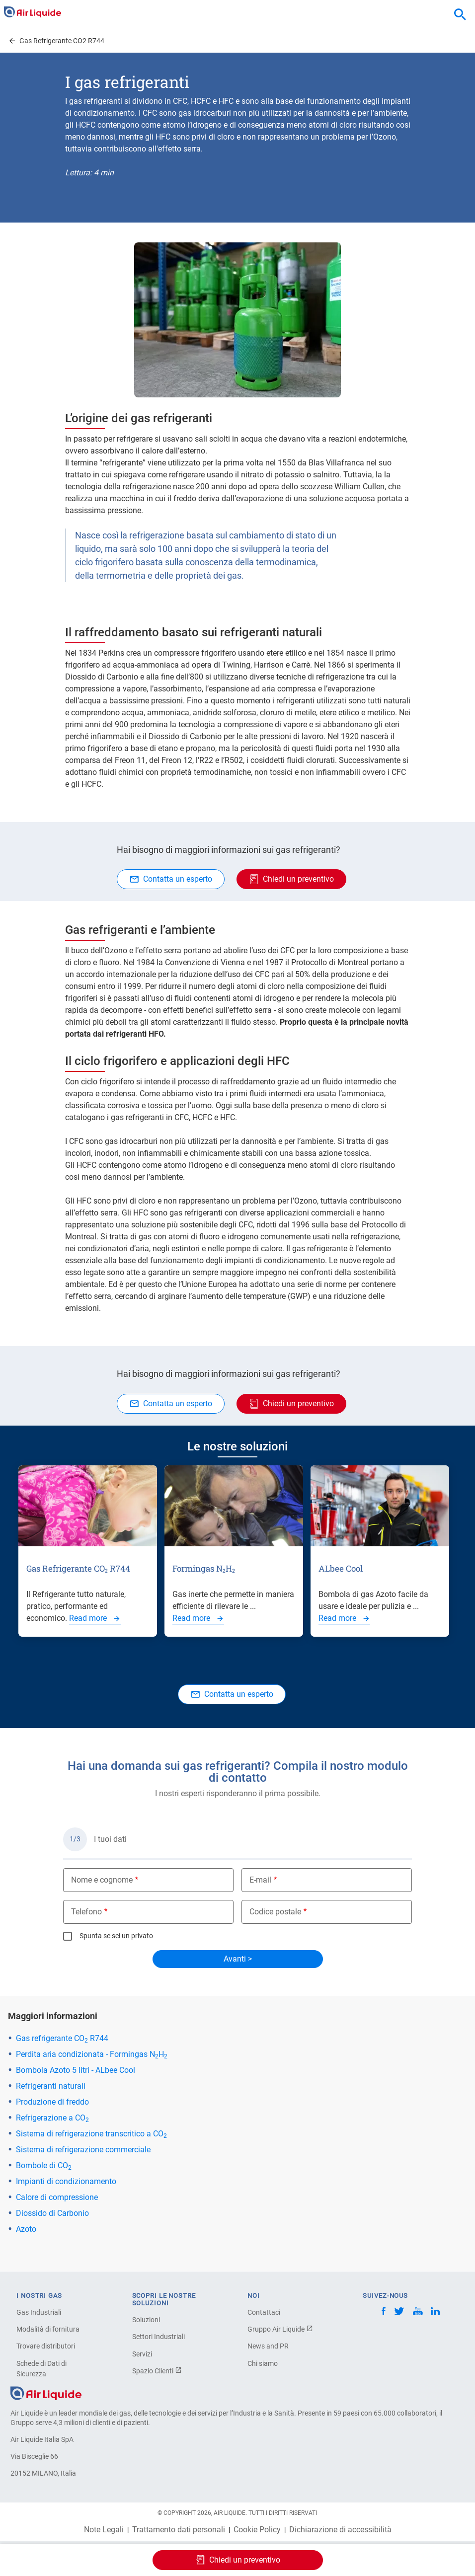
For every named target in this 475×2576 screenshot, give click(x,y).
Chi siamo (262, 2363)
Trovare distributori (45, 2346)
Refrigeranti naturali (50, 2086)
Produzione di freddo (52, 2102)
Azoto (26, 2229)
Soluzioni (146, 2320)
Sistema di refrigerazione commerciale (83, 2149)
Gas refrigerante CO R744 (62, 2038)
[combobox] (460, 15)
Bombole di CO (44, 2165)
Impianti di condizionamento (66, 2181)
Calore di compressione (57, 2197)
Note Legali (104, 2530)
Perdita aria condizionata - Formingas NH (91, 2054)
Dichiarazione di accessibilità (340, 2530)
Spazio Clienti (157, 2371)
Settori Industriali (158, 2337)
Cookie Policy (257, 2530)
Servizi (142, 2354)
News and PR (268, 2346)
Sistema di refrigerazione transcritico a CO (91, 2133)
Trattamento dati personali (178, 2530)
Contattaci (263, 2312)
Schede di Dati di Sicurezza (41, 2368)
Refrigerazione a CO (52, 2117)
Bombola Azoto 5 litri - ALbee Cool (75, 2070)
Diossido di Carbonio (52, 2213)
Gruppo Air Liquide (280, 2329)
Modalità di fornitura (47, 2329)
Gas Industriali (38, 2312)
